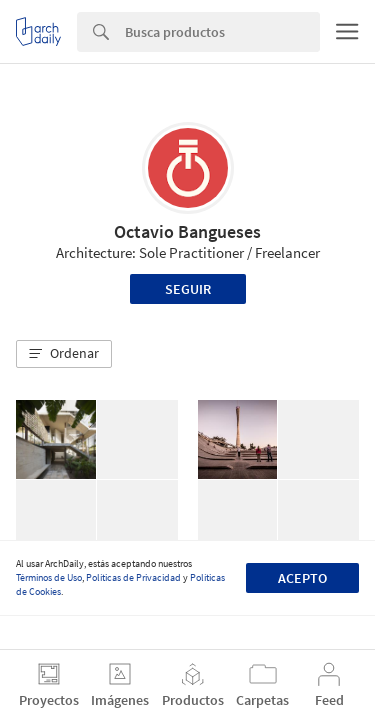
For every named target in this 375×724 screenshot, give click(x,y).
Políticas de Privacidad (133, 577)
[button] (64, 354)
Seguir (188, 289)
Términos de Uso (49, 577)
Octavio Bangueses (187, 231)
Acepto (302, 578)
